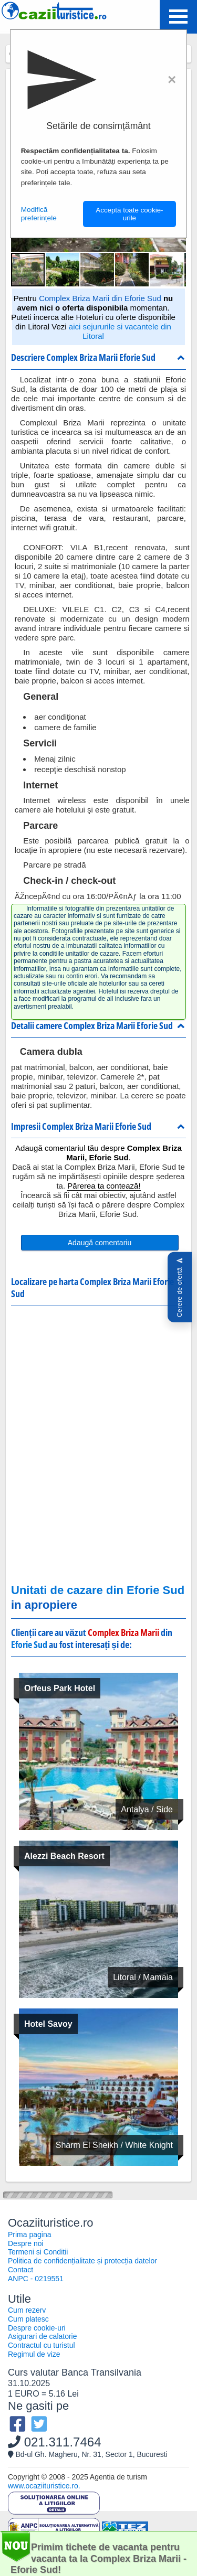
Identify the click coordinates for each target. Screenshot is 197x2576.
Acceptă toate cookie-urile (129, 214)
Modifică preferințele (39, 214)
